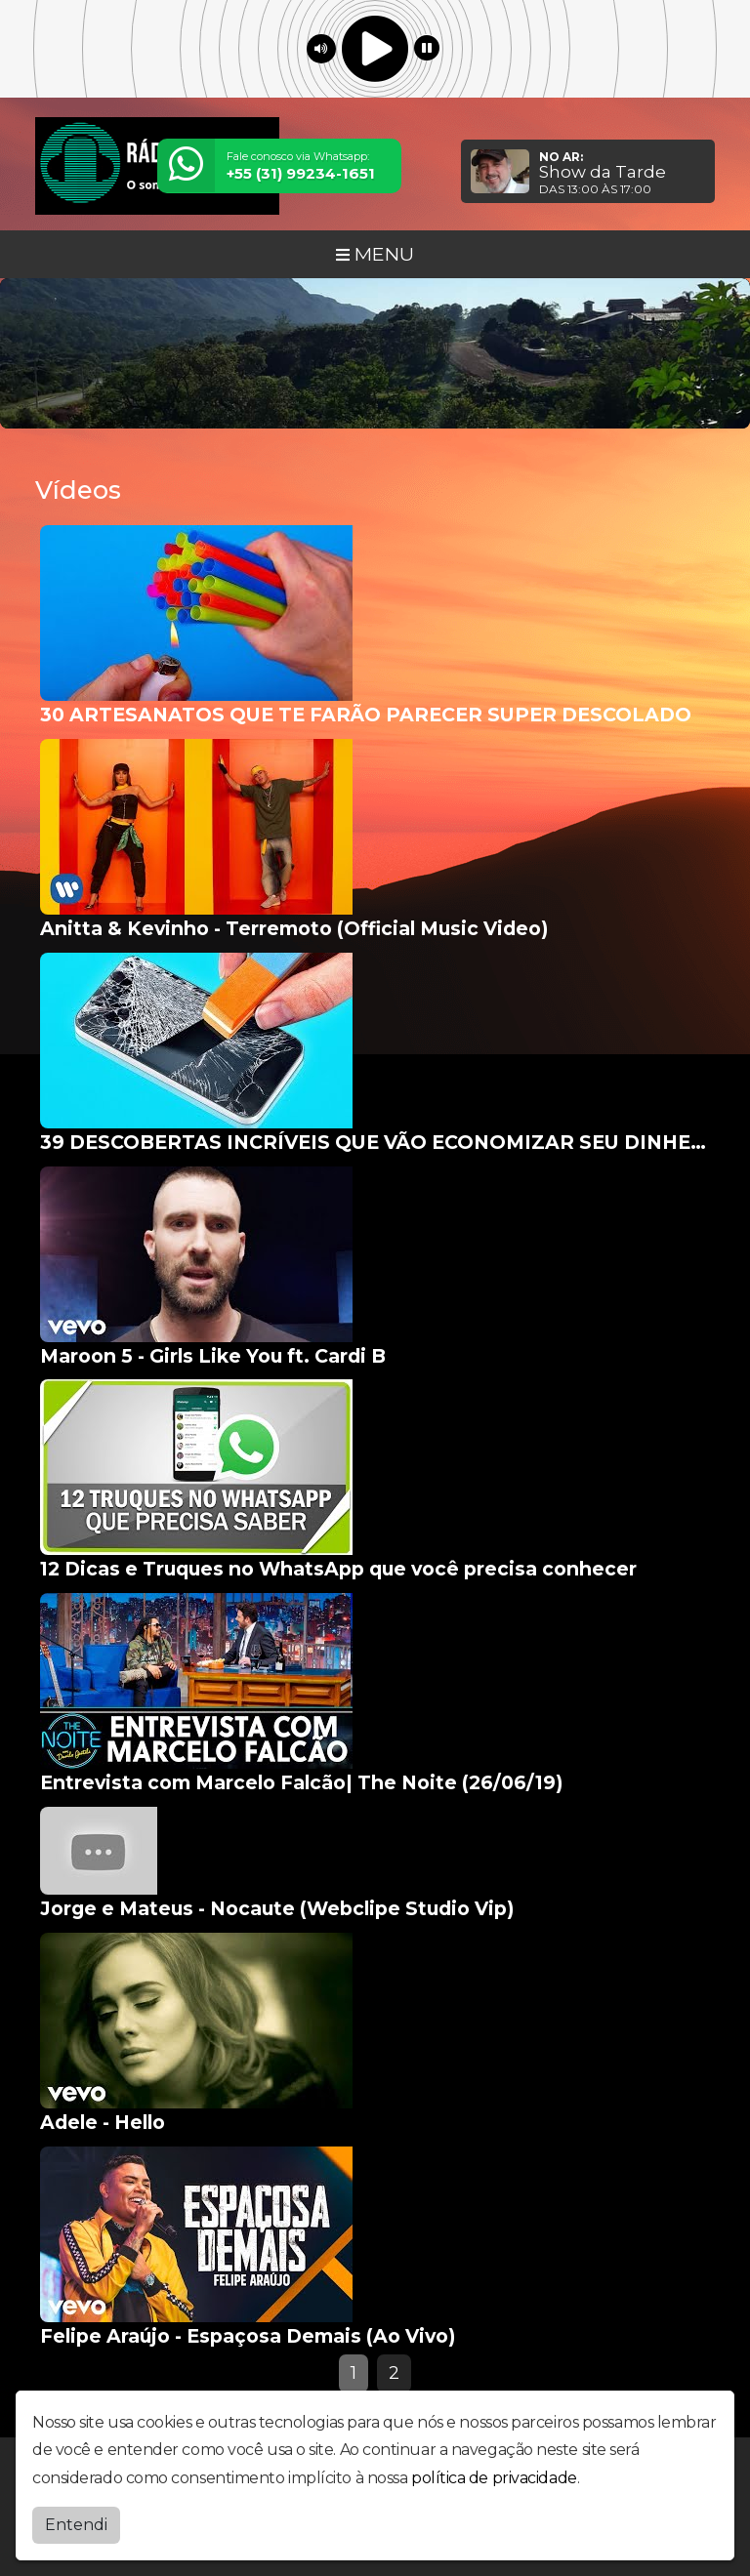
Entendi (76, 2521)
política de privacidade (494, 2474)
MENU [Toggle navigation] (375, 254)
